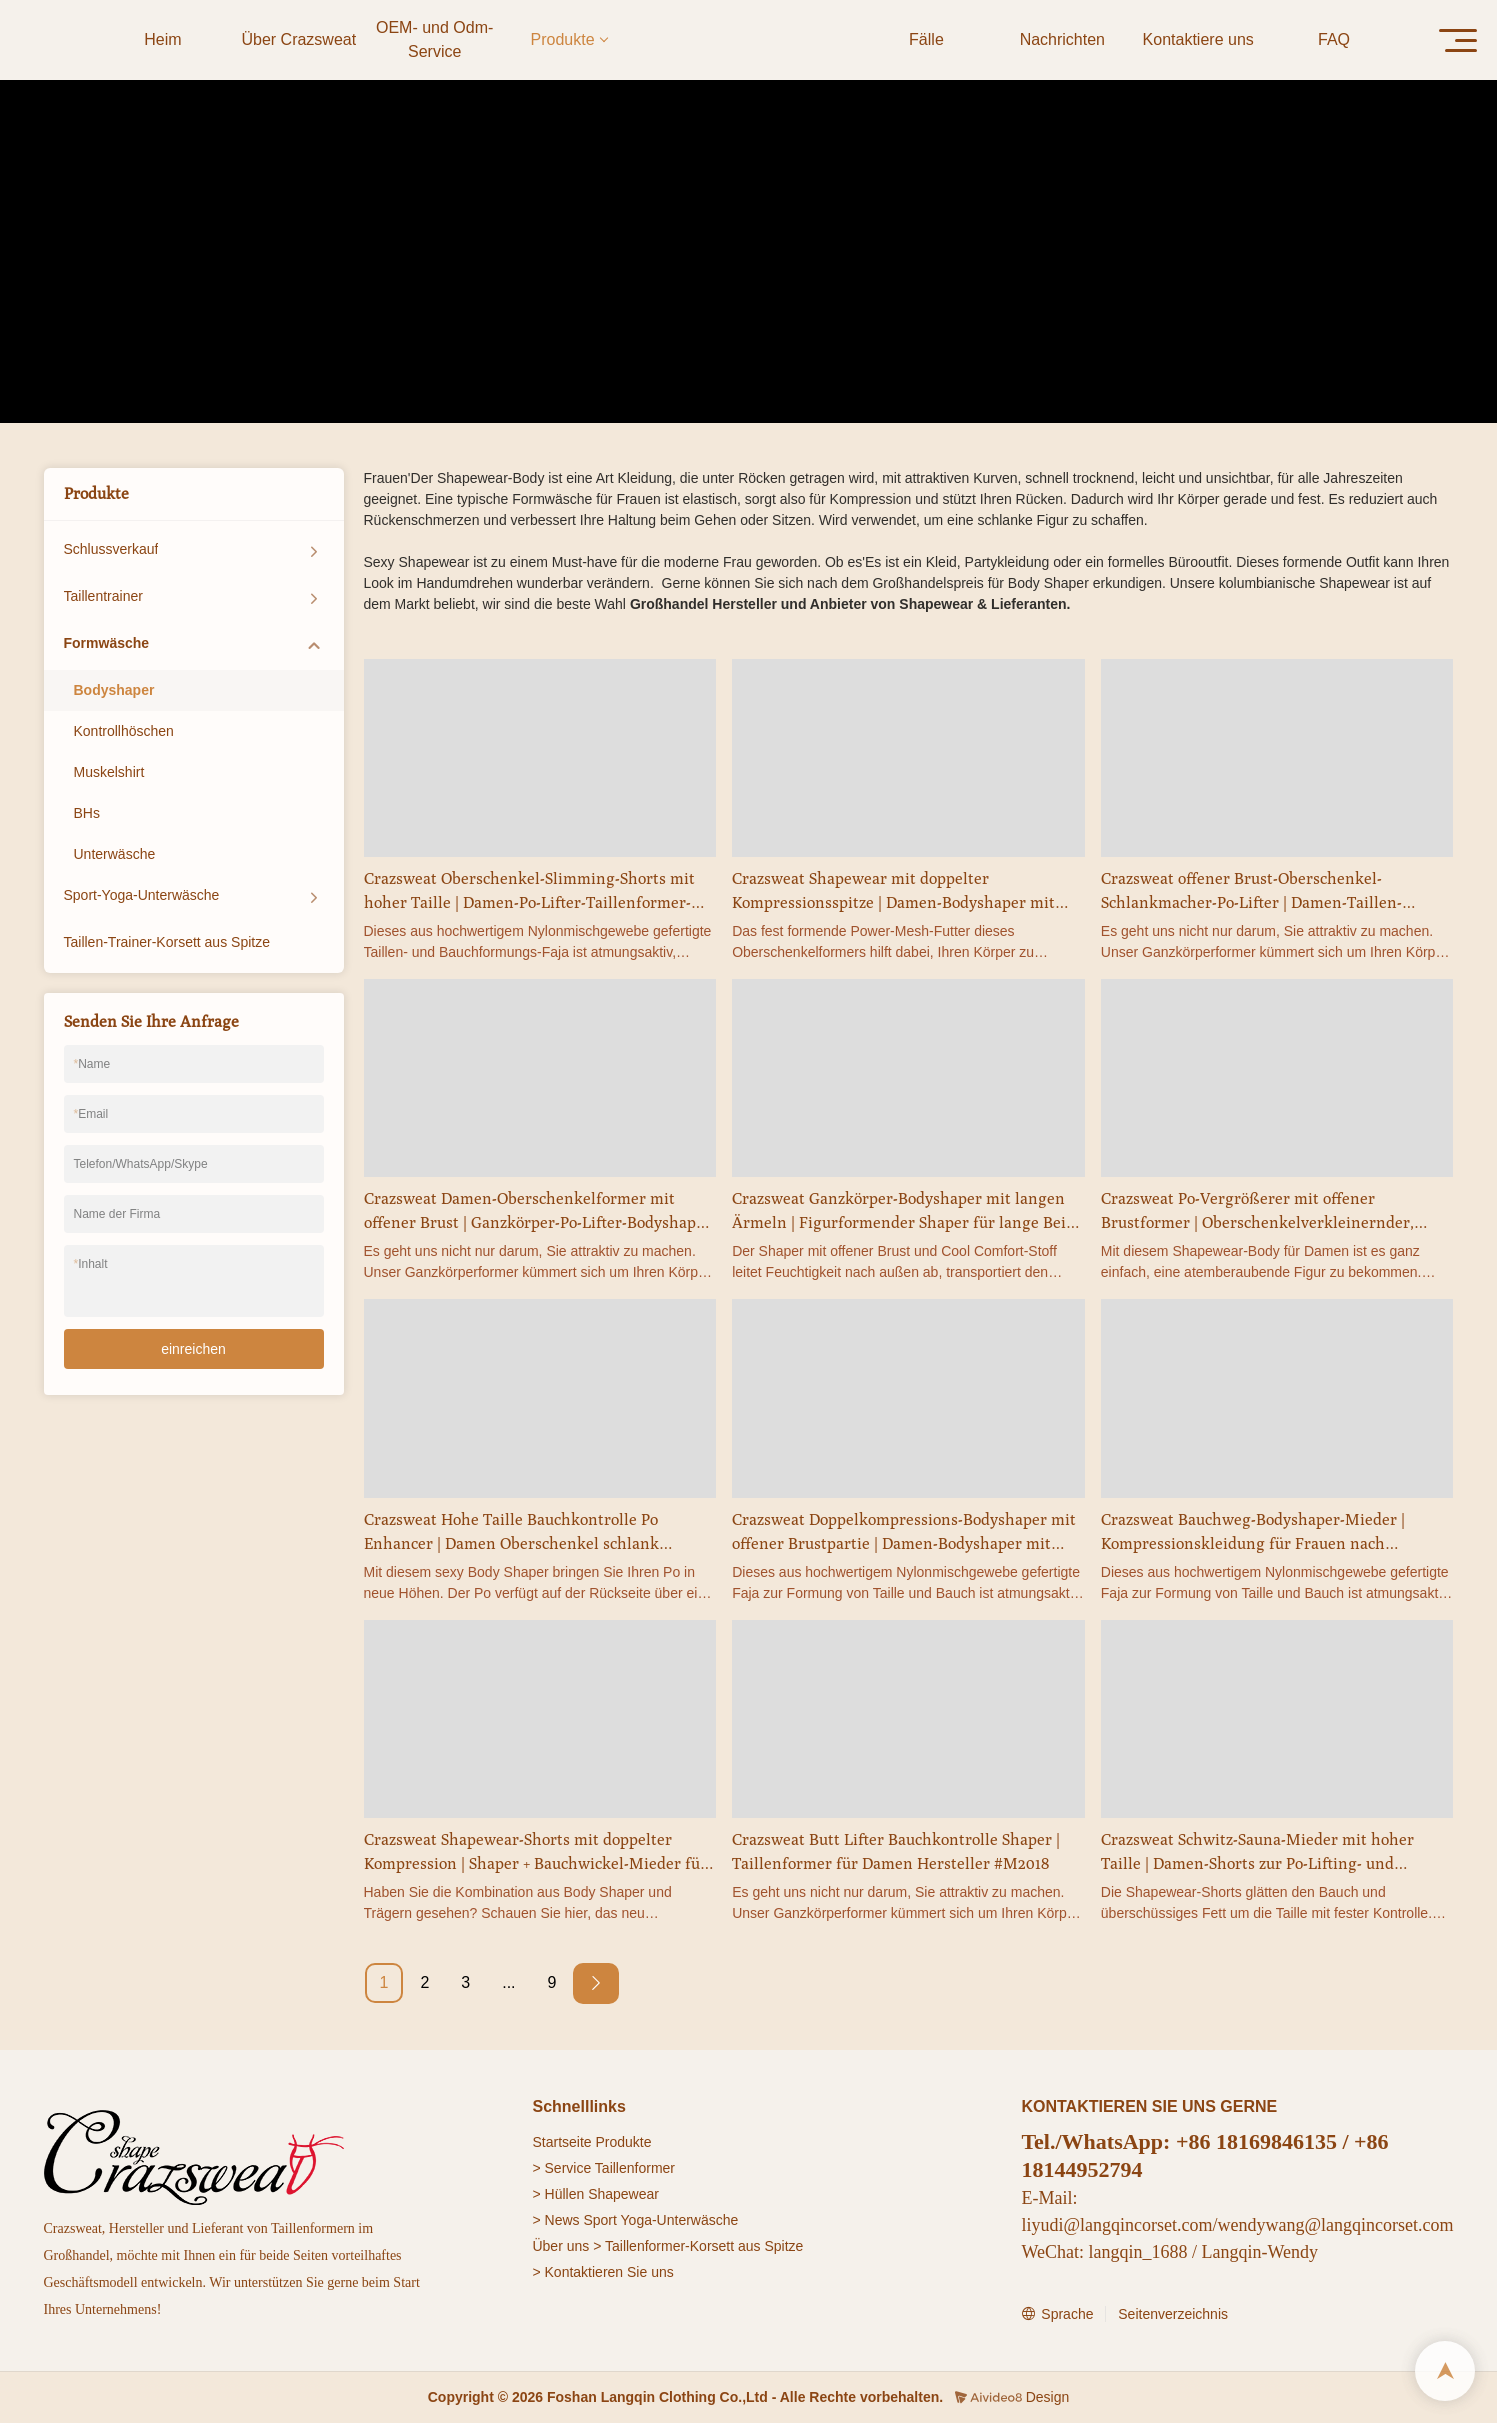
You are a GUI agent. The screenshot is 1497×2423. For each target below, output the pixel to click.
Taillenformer (635, 2168)
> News (555, 2220)
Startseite (561, 2142)
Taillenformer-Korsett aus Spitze (704, 2246)
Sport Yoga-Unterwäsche (660, 2220)
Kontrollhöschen (124, 731)
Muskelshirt (109, 772)
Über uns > (566, 2246)
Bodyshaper (857, 292)
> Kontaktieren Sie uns (602, 2272)
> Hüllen (558, 2194)
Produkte (679, 292)
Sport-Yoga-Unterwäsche (142, 895)
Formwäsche (763, 292)
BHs (87, 813)
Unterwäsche (115, 854)
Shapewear (623, 2194)
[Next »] (596, 1983)
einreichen (193, 1349)
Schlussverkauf (111, 549)
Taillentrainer (103, 596)
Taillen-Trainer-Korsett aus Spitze (167, 942)
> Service (561, 2168)
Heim (619, 292)
